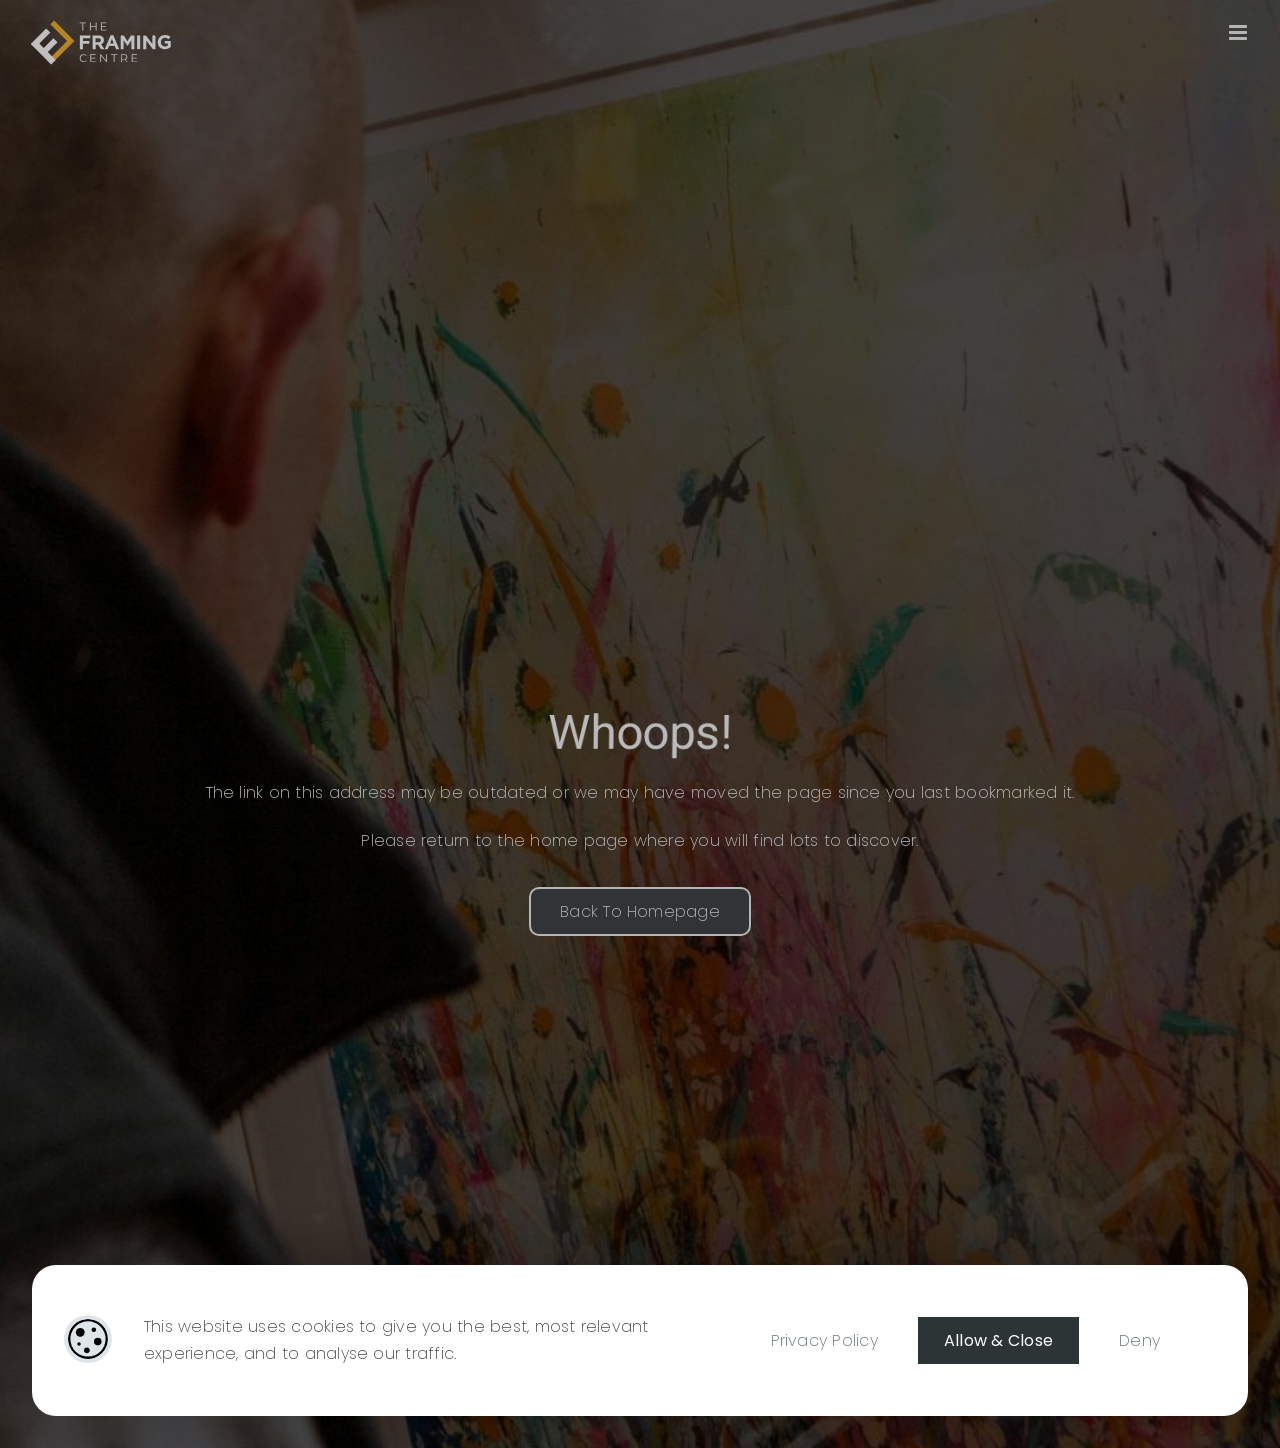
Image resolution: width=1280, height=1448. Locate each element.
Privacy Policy (824, 1340)
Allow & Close (998, 1340)
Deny (1139, 1340)
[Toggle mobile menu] (1239, 32)
